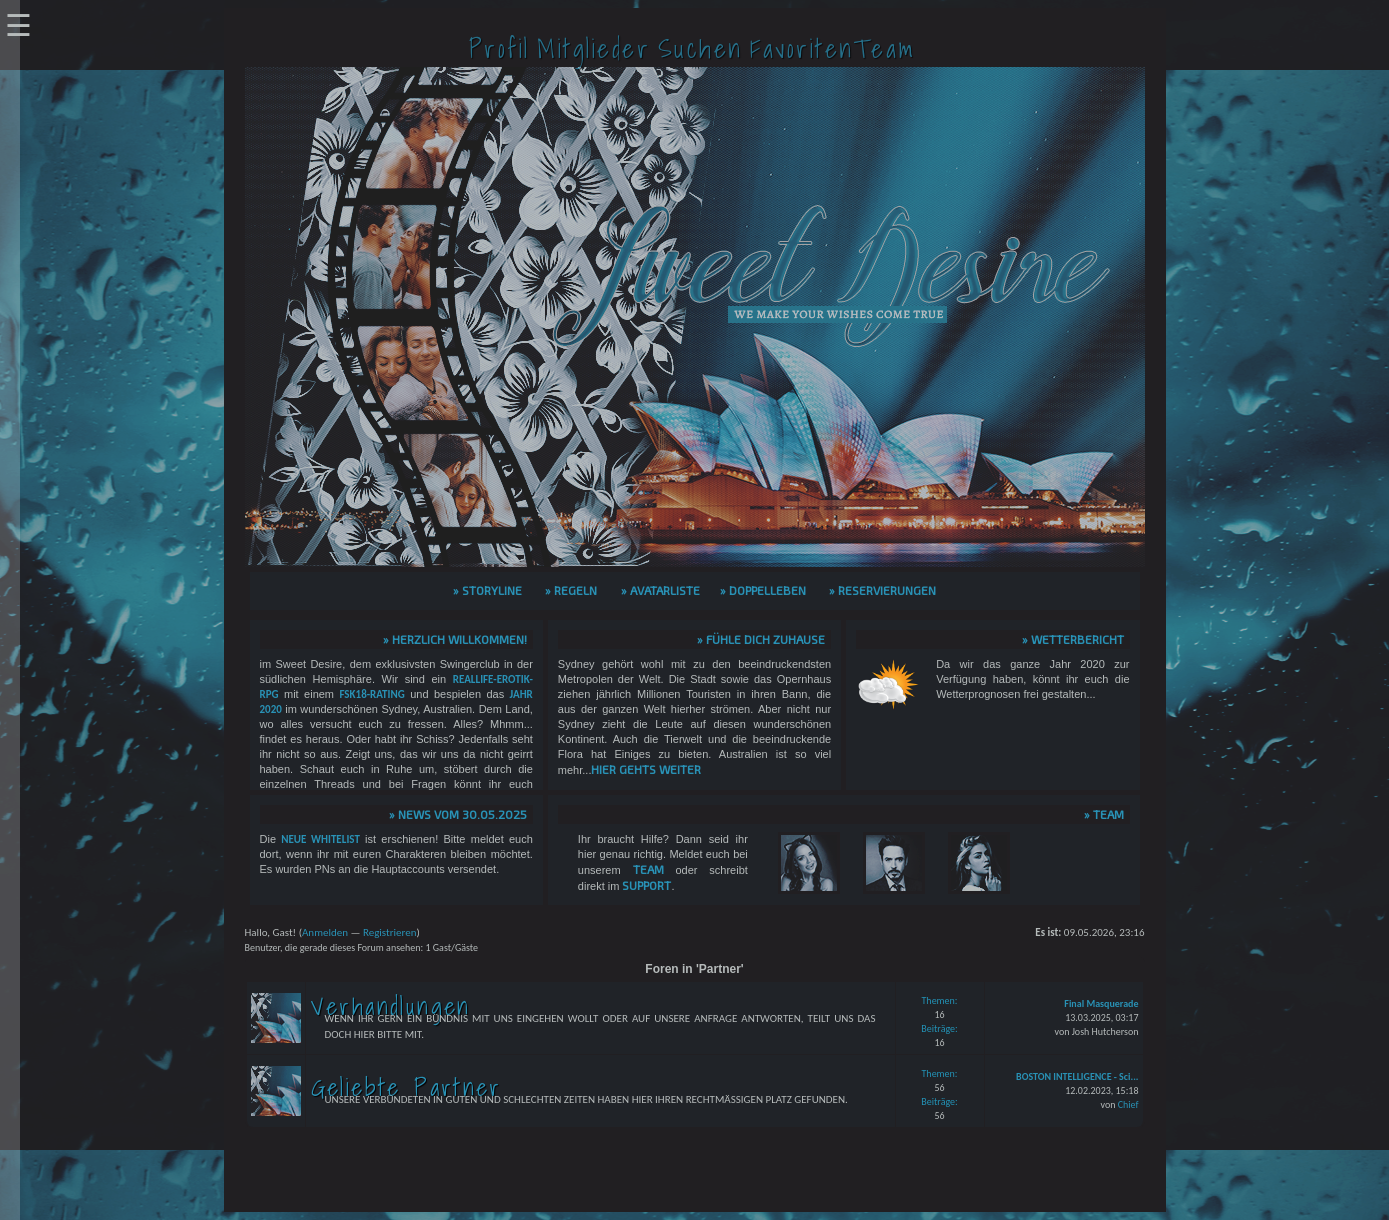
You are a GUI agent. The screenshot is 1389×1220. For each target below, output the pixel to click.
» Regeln (571, 590)
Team (648, 869)
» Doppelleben (763, 590)
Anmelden (325, 932)
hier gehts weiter (646, 769)
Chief (1128, 1104)
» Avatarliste (660, 590)
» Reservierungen (882, 590)
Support (646, 885)
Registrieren (390, 932)
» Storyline (487, 590)
